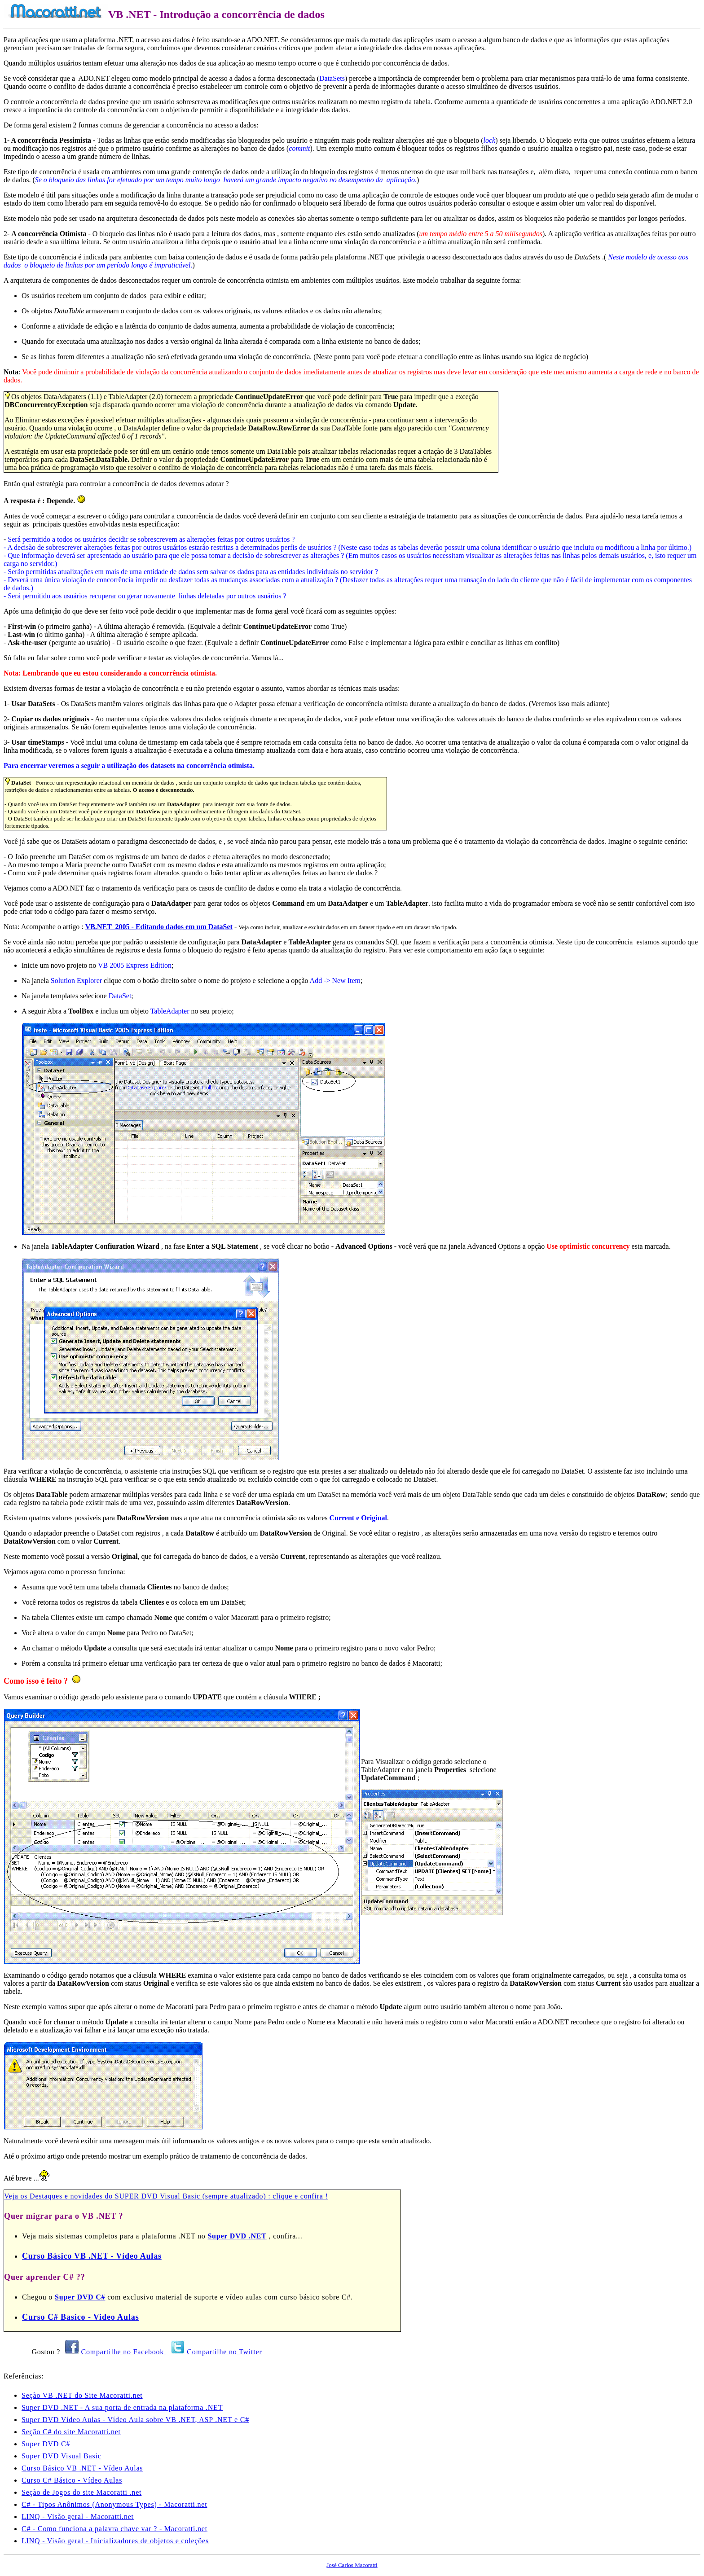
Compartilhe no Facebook (123, 2352)
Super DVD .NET (236, 2236)
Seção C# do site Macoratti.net (71, 2432)
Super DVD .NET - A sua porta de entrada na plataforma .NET (122, 2407)
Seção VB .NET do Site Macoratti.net (82, 2395)
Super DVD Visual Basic (61, 2456)
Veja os (17, 2196)
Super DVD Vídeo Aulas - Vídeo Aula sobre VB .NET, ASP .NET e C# (135, 2419)
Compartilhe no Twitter (224, 2352)
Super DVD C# (80, 2297)
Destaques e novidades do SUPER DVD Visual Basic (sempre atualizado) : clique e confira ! (179, 2196)
